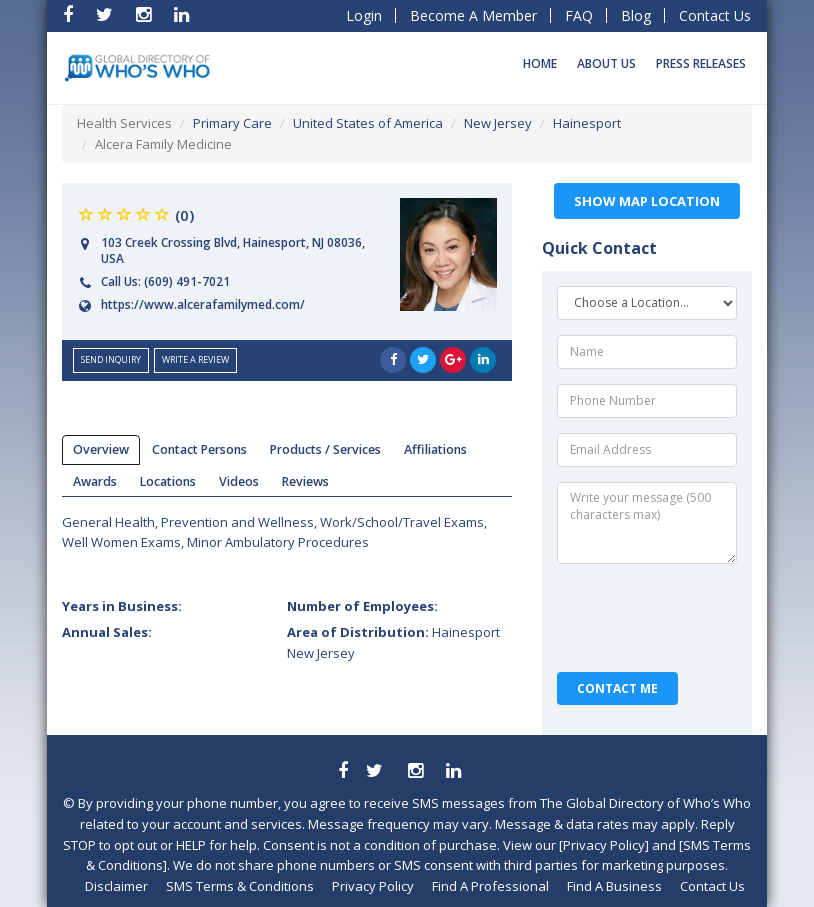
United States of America (368, 123)
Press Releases (701, 63)
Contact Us (715, 15)
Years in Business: (122, 606)
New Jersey (498, 123)
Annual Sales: (107, 632)
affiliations (435, 449)
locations (168, 481)
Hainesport (587, 123)
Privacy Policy (373, 886)
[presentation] (649, 618)
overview (101, 449)
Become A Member (473, 15)
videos (239, 481)
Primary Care (232, 123)
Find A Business (614, 886)
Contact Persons (199, 449)
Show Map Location (647, 201)
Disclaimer (116, 886)
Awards (95, 481)
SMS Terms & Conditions (240, 886)
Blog (636, 15)
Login (364, 15)
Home (540, 63)
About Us (606, 63)
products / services (325, 449)
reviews (305, 481)
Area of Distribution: (393, 642)
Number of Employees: (362, 606)
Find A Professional (490, 886)
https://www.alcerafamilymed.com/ (203, 304)
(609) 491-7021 (187, 281)
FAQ (579, 15)
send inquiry (111, 359)
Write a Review (195, 359)
